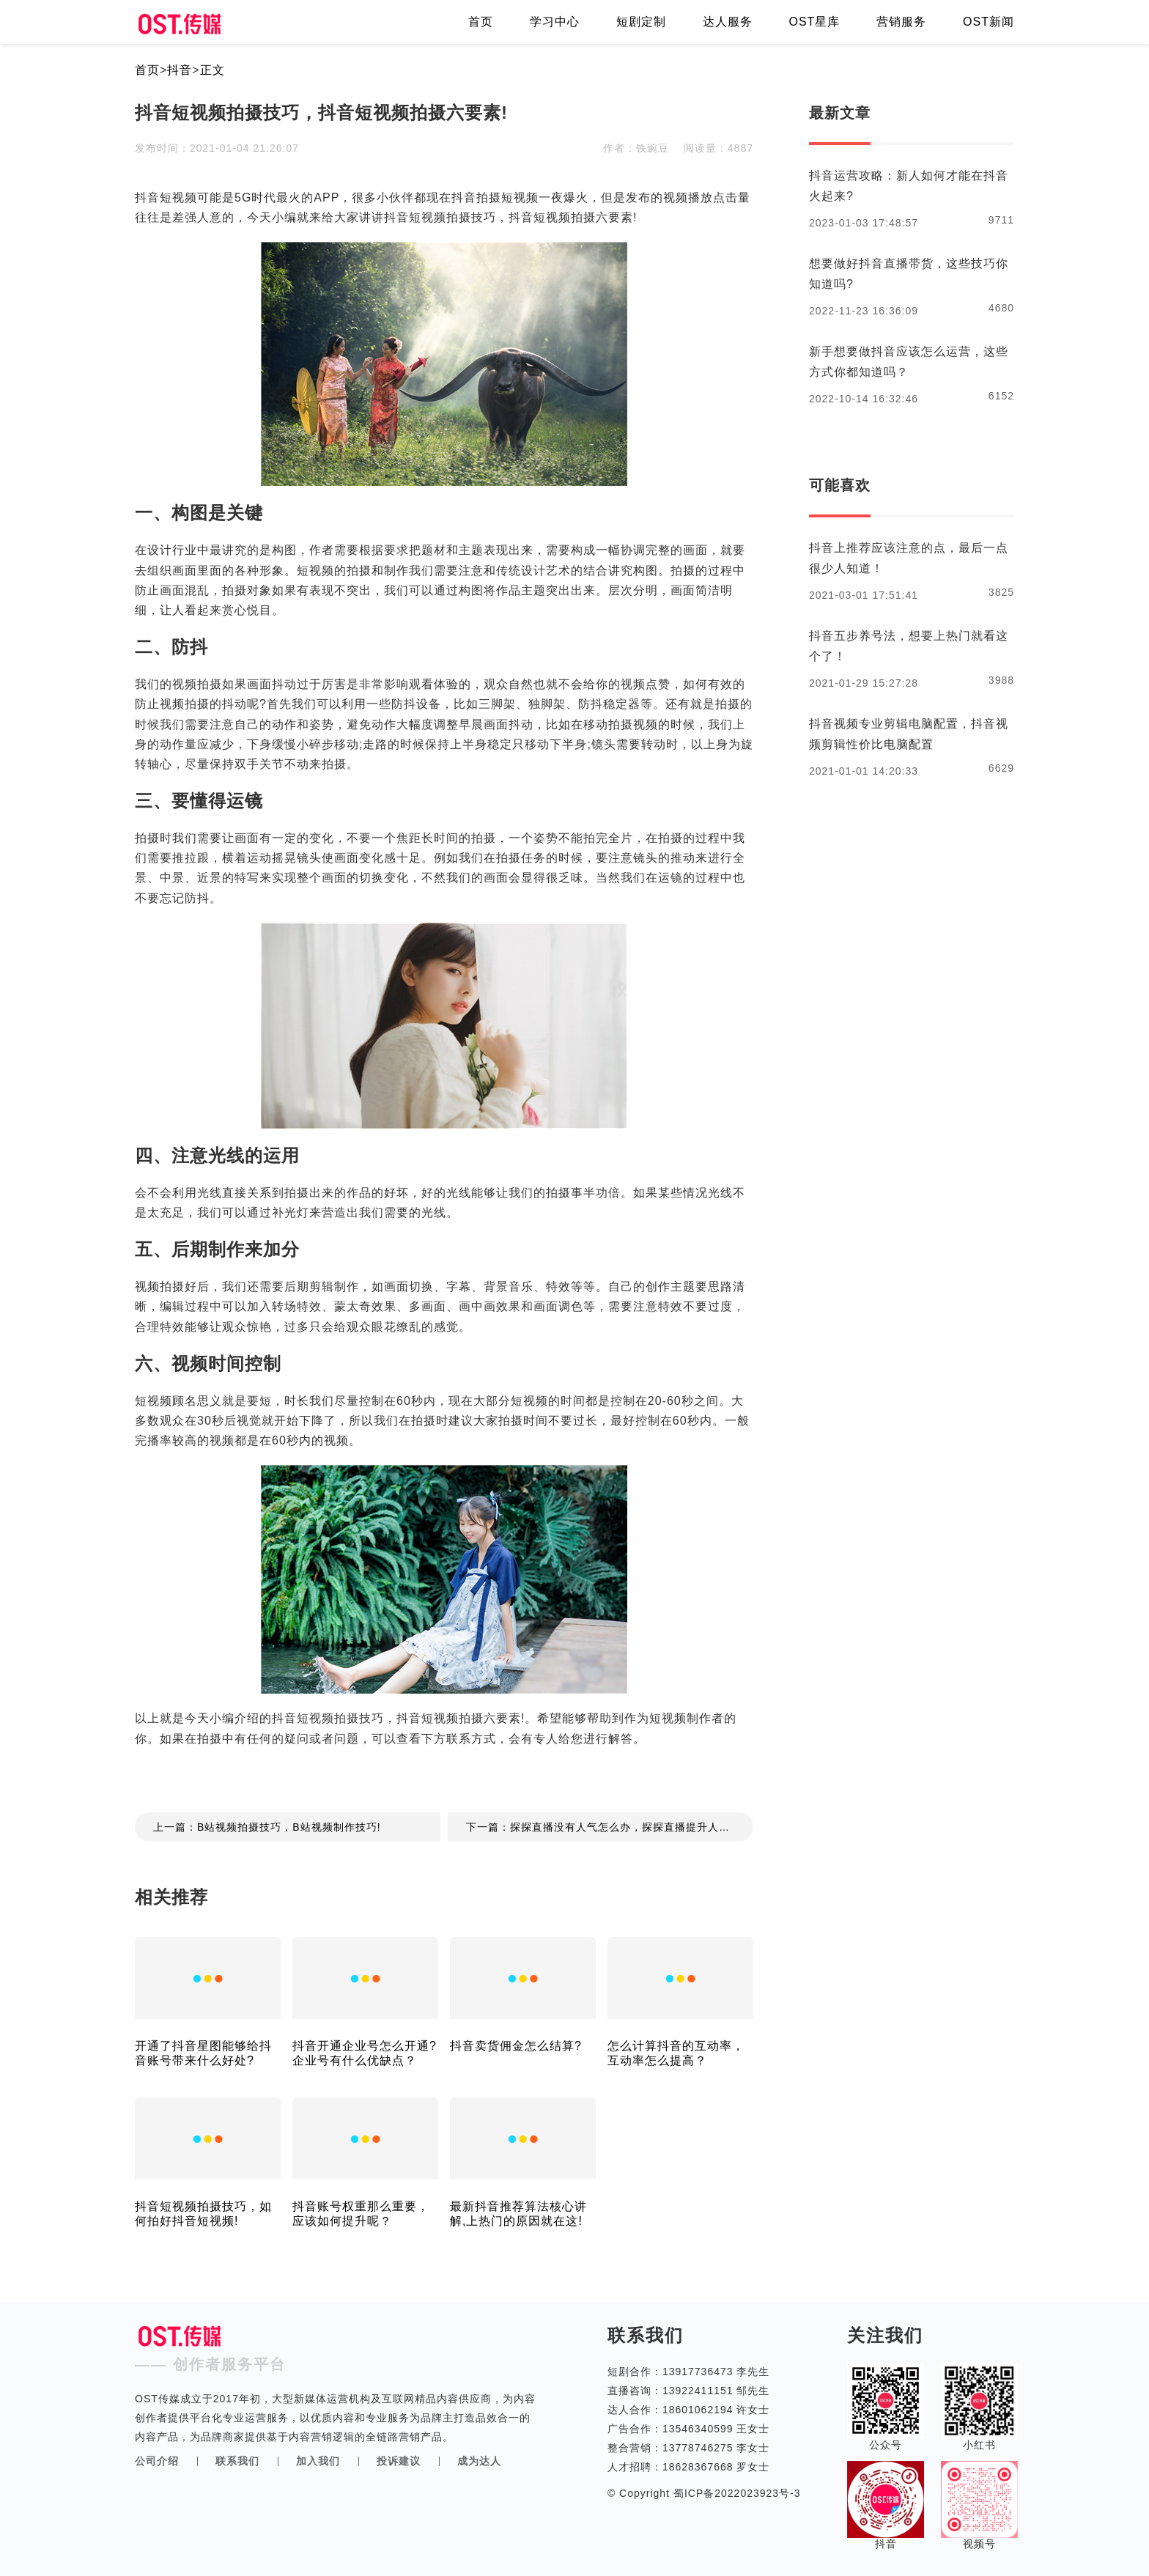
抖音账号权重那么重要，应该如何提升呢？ (360, 2213)
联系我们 (237, 2461)
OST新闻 (988, 21)
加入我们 (318, 2461)
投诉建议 (399, 2461)
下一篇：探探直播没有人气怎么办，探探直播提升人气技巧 (609, 1827)
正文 (212, 70)
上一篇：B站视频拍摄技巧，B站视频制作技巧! (267, 1827)
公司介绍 (157, 2461)
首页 (480, 21)
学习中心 (555, 21)
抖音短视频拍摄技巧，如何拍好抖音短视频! (203, 2213)
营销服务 (901, 21)
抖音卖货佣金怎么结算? (516, 2046)
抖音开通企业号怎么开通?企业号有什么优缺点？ (364, 2053)
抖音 (179, 70)
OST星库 (814, 21)
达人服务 (728, 21)
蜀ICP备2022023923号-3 (735, 2493)
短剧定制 (641, 21)
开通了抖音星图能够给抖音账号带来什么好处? (203, 2053)
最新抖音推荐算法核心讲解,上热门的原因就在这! (518, 2213)
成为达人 (479, 2461)
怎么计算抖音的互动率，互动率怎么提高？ (676, 2053)
